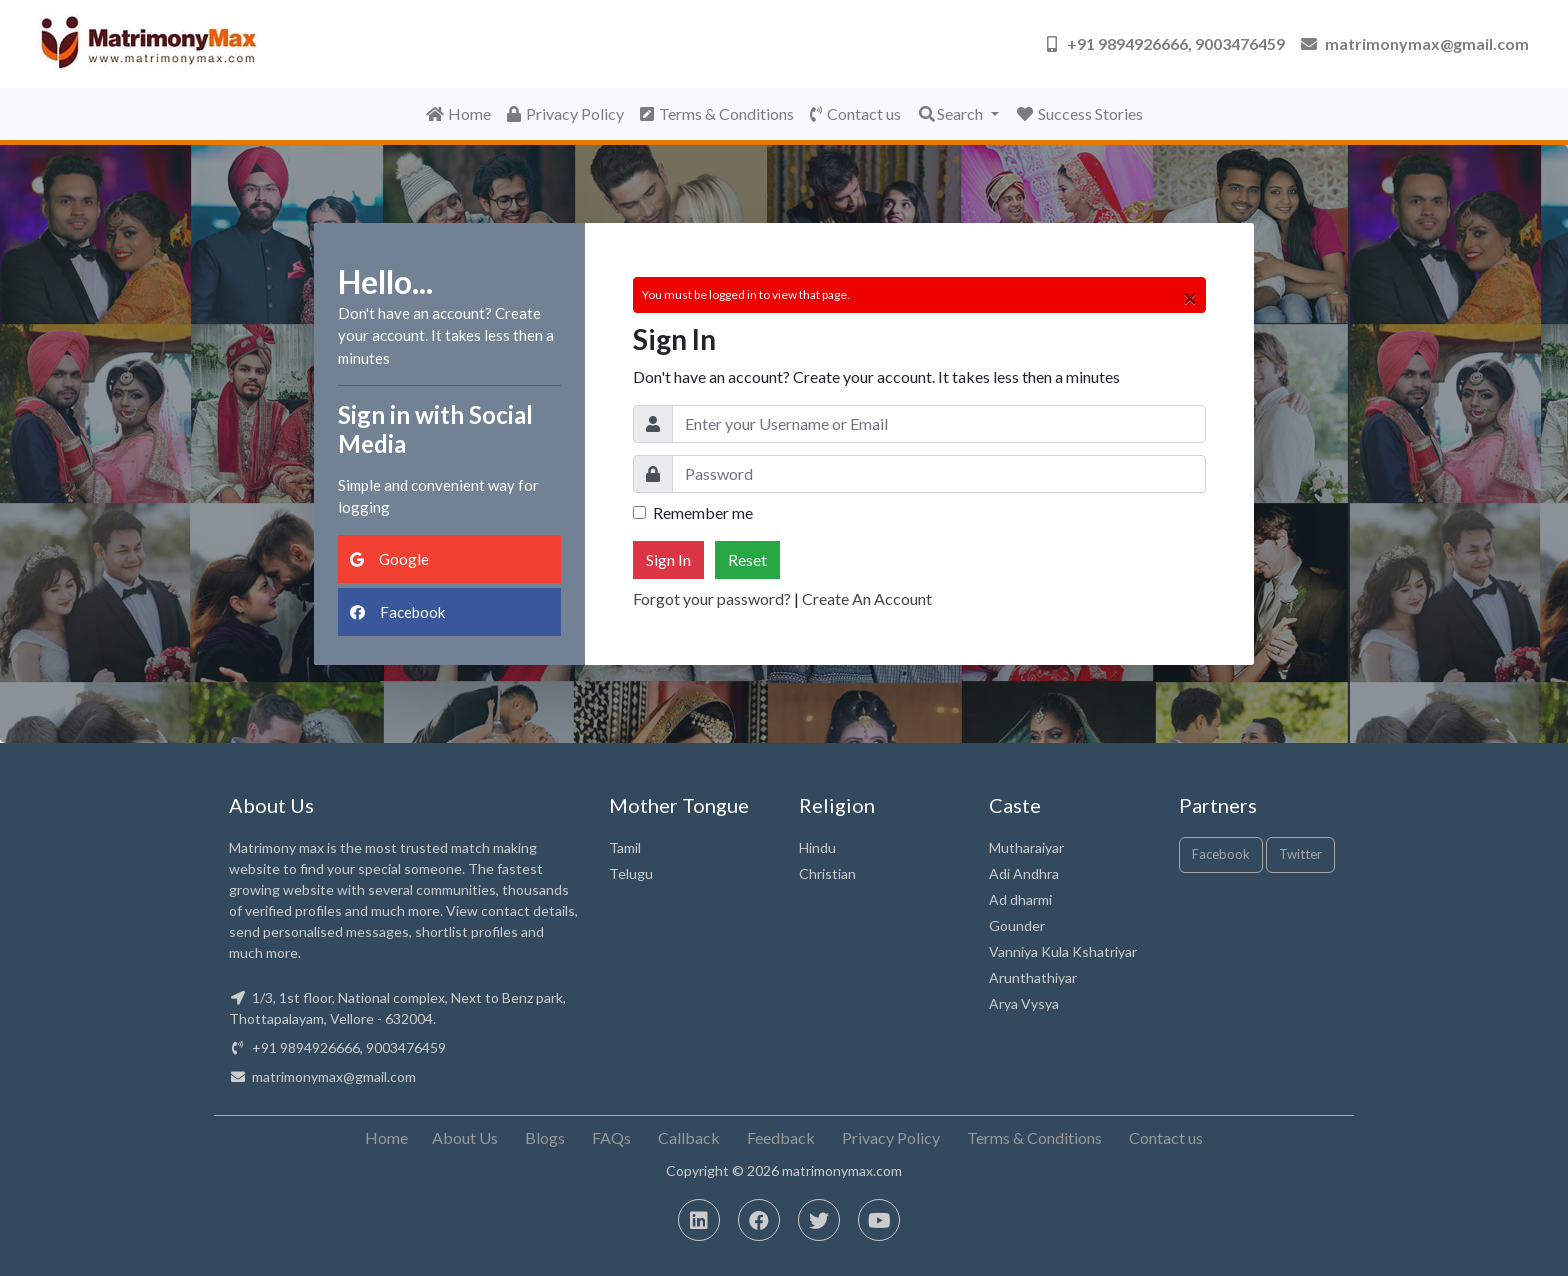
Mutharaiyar (1026, 847)
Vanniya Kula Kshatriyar (1063, 951)
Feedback (781, 1137)
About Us (465, 1137)
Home (458, 113)
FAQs (611, 1137)
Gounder (1017, 925)
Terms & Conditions (717, 113)
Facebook (397, 612)
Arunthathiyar (1033, 977)
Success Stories (1079, 113)
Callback (689, 1137)
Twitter (1300, 854)
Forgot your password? (712, 598)
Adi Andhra (1024, 873)
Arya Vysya (1024, 1003)
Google (389, 559)
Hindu (817, 847)
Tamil (625, 847)
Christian (827, 873)
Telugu (631, 873)
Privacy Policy (565, 113)
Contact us (855, 113)
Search (951, 113)
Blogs (545, 1137)
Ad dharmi (1020, 899)
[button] (1166, 44)
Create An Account (867, 598)
